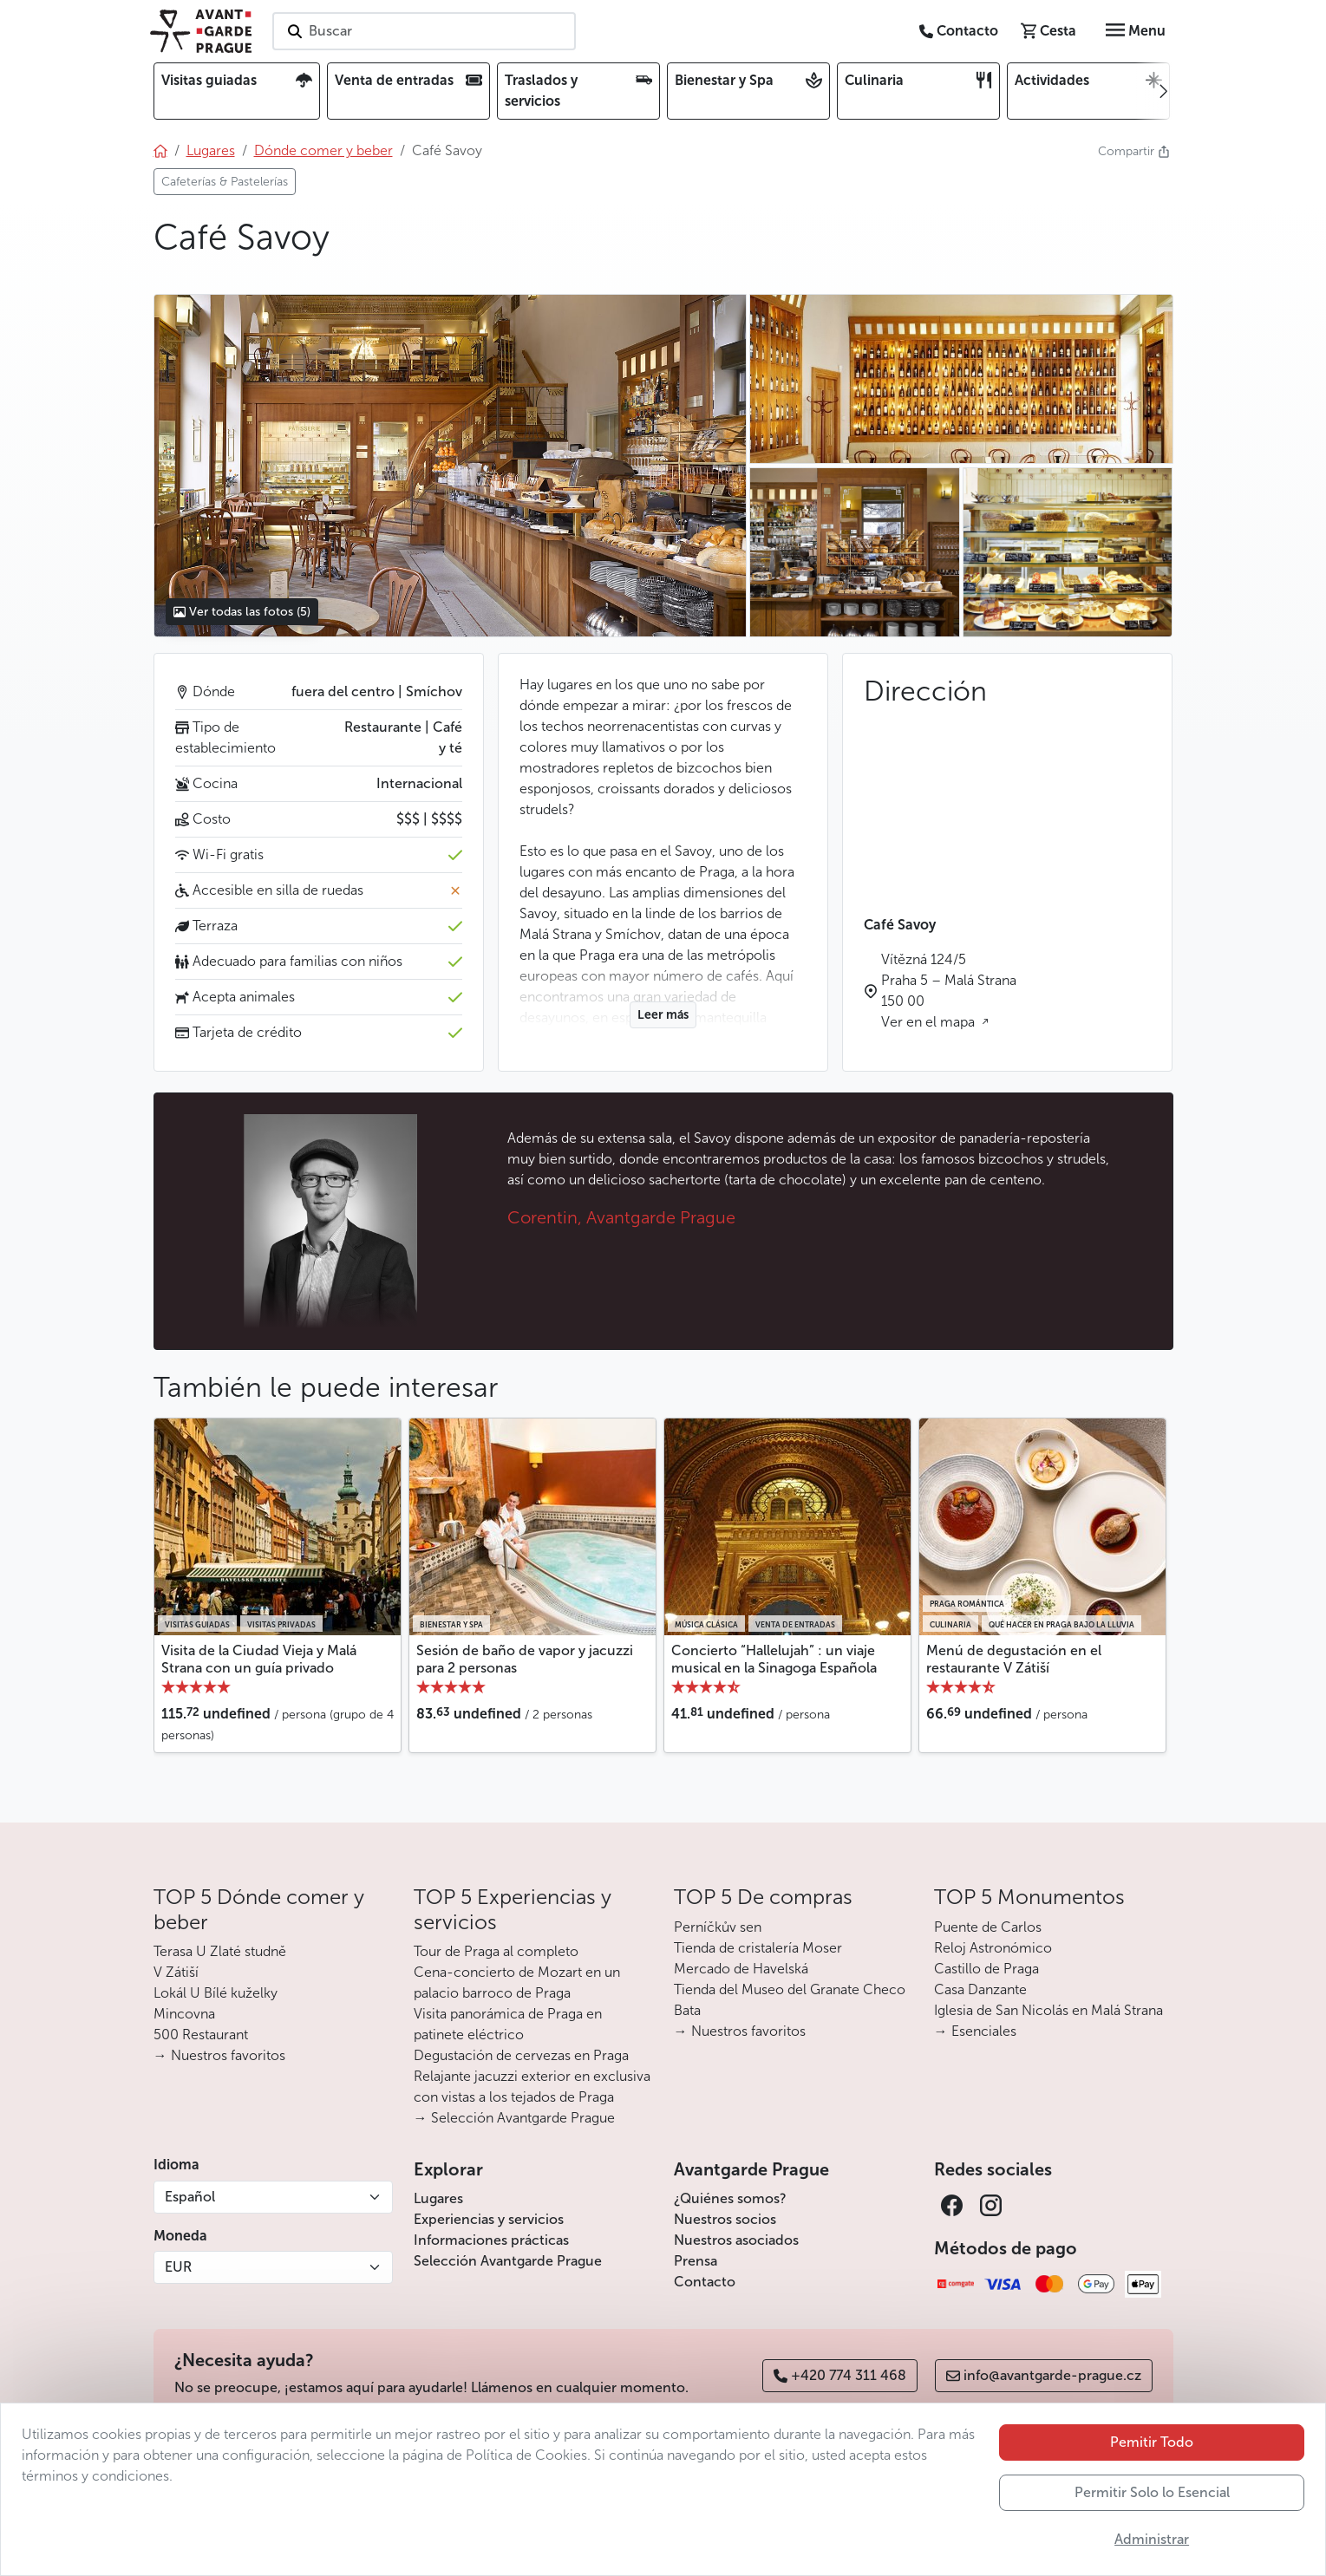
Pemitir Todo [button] (1151, 2442)
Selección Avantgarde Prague (508, 2261)
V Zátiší (176, 1972)
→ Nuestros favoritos (219, 2055)
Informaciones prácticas (491, 2240)
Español (190, 2196)
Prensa (695, 2261)
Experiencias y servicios (489, 2219)
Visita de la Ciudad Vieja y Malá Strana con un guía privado (258, 1658)
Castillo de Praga (986, 1968)
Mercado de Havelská (741, 1968)
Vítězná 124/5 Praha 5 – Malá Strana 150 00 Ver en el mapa (948, 990)
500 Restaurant (201, 2034)
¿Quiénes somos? (730, 2198)
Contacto (704, 2281)
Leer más (663, 1015)
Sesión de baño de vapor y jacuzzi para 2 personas (524, 1658)
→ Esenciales (975, 2031)
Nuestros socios (725, 2219)
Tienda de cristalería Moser (758, 1948)
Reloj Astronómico (993, 1948)
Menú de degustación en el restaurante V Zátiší (1013, 1658)
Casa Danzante (980, 1989)
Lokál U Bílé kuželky (216, 1993)
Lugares (438, 2198)
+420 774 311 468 (840, 2375)
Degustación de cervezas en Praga (521, 2055)
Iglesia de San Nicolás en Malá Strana (1048, 2010)
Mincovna (184, 2013)
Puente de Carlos (988, 1927)
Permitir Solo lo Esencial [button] (1152, 2492)
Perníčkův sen (717, 1927)
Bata (687, 2010)
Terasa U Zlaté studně (220, 1951)
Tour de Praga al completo (496, 1951)
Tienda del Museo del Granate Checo (789, 1989)
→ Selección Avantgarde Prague (514, 2118)
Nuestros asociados (736, 2240)
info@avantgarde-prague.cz (1043, 2375)
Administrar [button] (1151, 2539)
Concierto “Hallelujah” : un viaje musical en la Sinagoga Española (774, 1658)
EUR (178, 2267)
